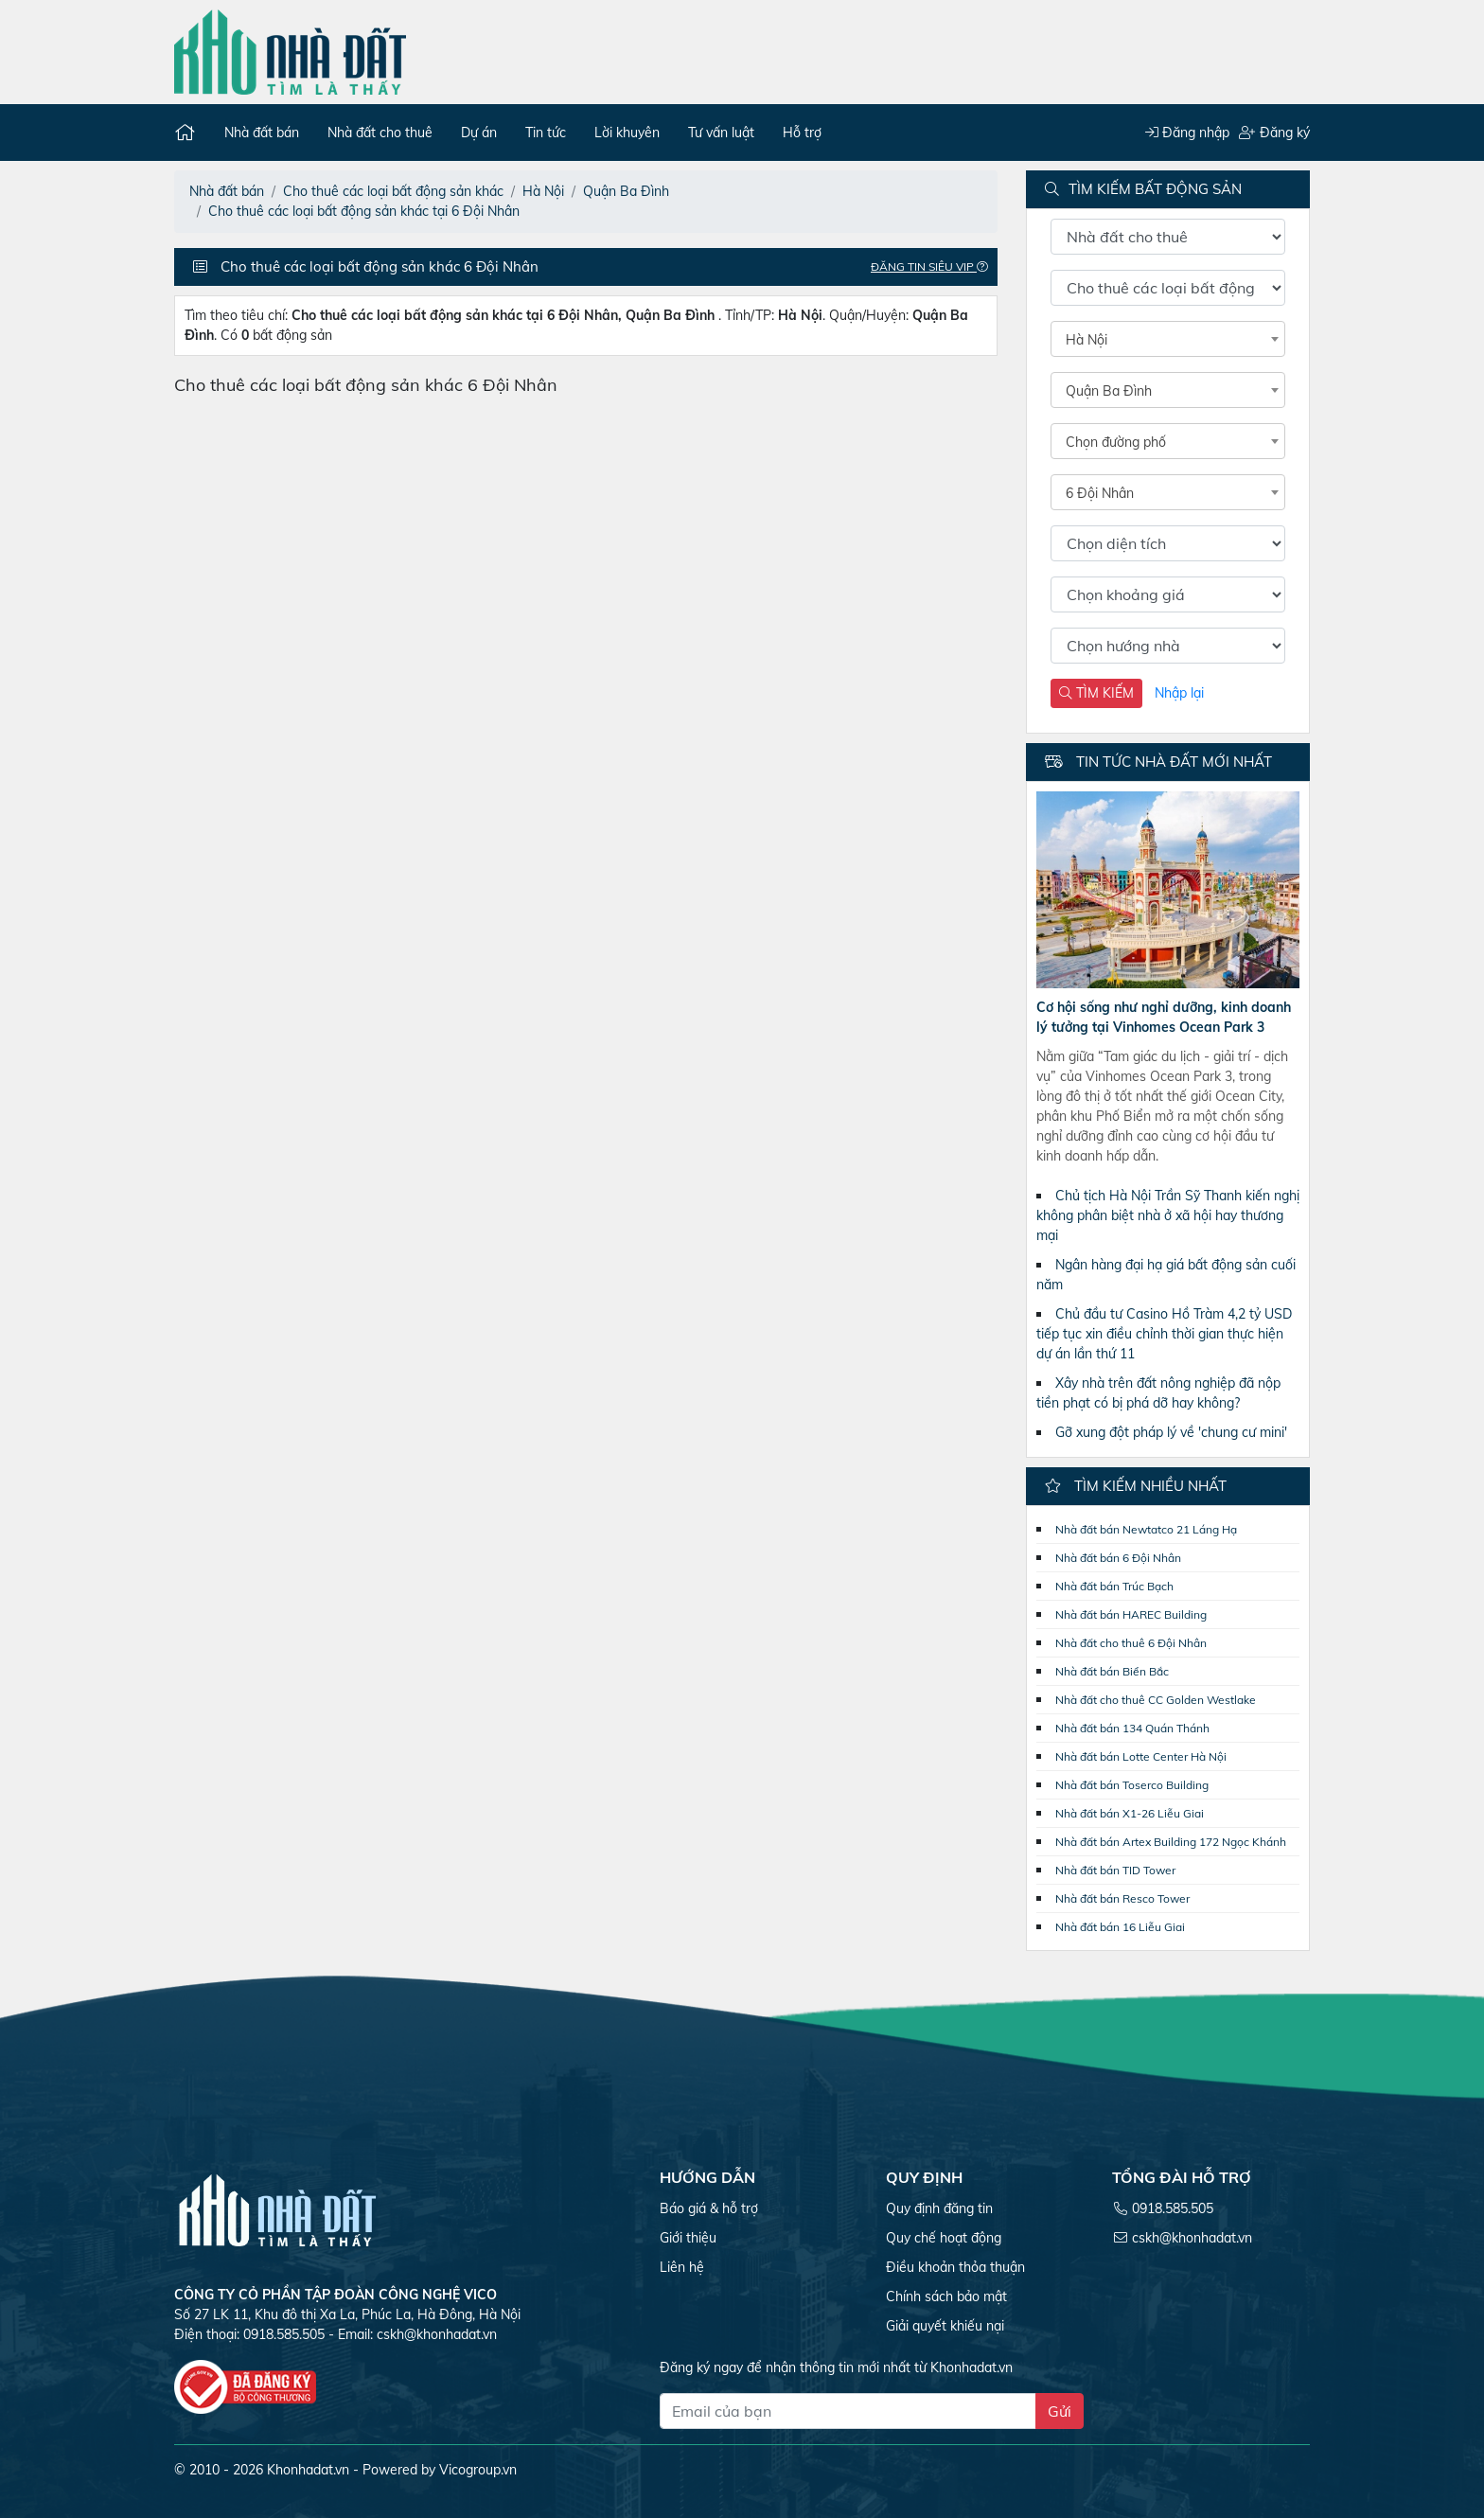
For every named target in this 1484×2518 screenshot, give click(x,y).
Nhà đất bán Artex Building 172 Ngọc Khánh (1170, 1842)
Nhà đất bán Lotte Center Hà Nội (1141, 1756)
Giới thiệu (688, 2237)
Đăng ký (1274, 132)
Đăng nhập (1187, 132)
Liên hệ (682, 2267)
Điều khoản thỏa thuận (955, 2267)
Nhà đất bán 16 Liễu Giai (1120, 1927)
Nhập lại (1179, 692)
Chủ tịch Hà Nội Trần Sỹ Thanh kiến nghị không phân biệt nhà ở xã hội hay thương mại (1167, 1215)
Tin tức (545, 132)
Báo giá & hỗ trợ (709, 2208)
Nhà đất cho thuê (380, 132)
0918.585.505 (1172, 2208)
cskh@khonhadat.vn (437, 2334)
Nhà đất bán (261, 132)
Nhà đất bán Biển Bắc (1112, 1671)
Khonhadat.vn (308, 2469)
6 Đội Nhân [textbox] (1100, 493)
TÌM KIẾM (1096, 692)
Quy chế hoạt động (943, 2237)
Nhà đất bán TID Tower (1115, 1870)
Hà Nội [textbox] (1086, 339)
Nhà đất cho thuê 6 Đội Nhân (1131, 1643)
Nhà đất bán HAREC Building (1131, 1614)
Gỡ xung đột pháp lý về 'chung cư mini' (1171, 1432)
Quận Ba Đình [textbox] (1109, 390)
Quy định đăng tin (939, 2208)
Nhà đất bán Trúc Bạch (1114, 1586)
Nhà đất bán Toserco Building (1132, 1785)
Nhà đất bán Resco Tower (1122, 1898)
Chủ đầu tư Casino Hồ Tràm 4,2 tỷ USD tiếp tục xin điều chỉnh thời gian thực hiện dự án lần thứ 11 (1164, 1333)
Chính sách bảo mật (946, 2296)
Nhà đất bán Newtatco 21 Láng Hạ (1146, 1529)
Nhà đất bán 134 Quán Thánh (1132, 1728)
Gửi (1059, 2411)
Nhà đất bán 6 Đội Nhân (1118, 1558)
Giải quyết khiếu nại (945, 2325)
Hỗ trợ (802, 132)
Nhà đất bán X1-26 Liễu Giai (1129, 1813)
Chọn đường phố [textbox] (1116, 442)
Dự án (479, 132)
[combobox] (1168, 339)
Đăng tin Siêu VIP (934, 266)
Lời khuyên (627, 132)
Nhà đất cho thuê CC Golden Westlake (1155, 1700)
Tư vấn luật (721, 132)
